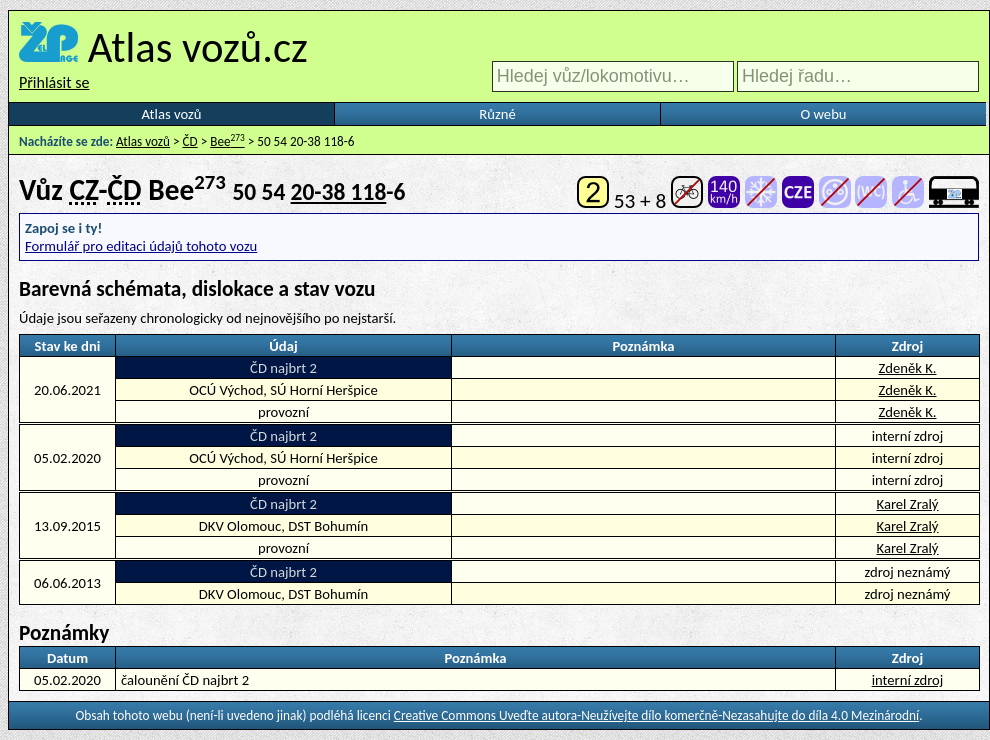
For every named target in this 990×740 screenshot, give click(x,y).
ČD (190, 141)
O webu (823, 114)
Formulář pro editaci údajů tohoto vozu (141, 246)
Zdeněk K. (907, 368)
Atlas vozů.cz (198, 47)
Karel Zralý (908, 504)
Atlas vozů (172, 114)
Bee (227, 141)
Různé (497, 114)
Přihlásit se (54, 82)
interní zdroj (908, 680)
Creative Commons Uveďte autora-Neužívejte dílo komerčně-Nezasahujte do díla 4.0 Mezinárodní (656, 715)
